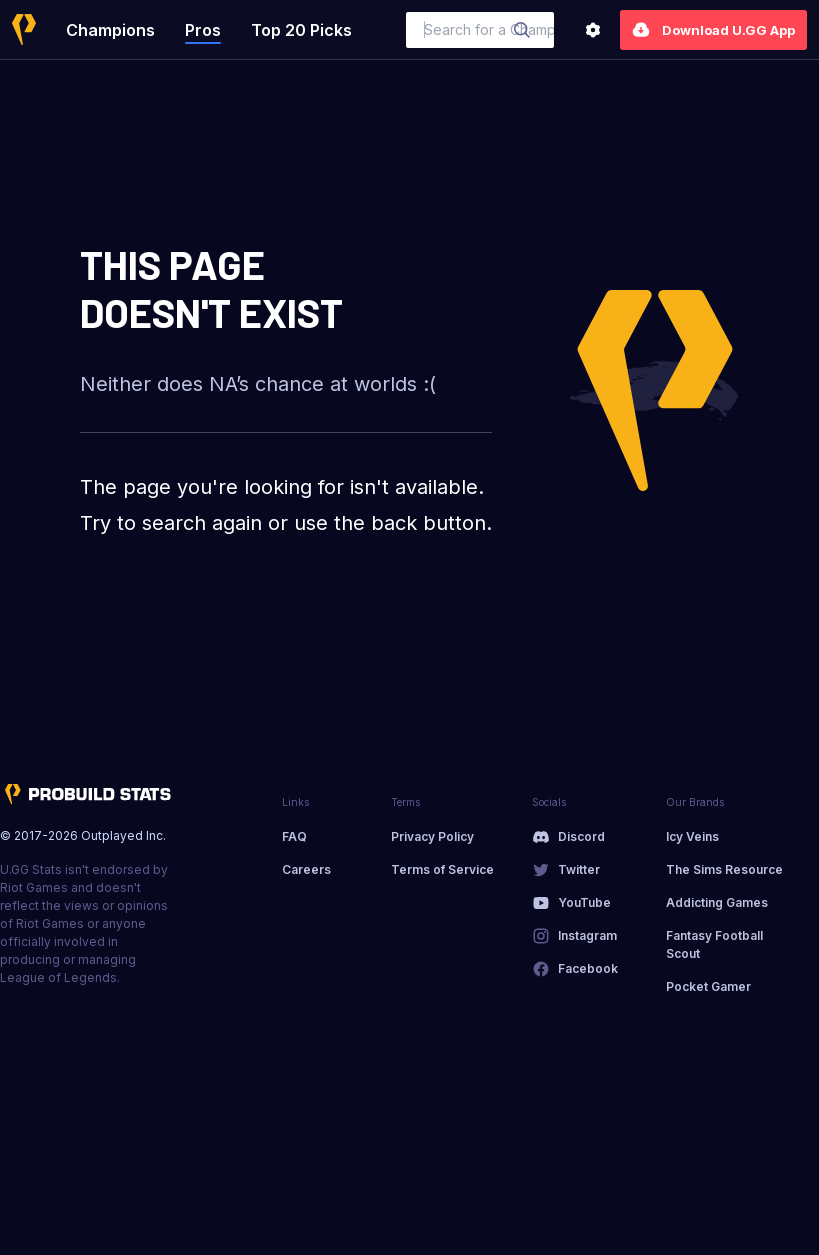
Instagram (587, 935)
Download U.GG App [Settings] (713, 30)
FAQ (294, 836)
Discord (581, 836)
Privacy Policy (432, 836)
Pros (203, 30)
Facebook (588, 968)
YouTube (584, 902)
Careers (306, 869)
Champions (110, 30)
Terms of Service (442, 869)
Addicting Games (717, 902)
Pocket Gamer (708, 986)
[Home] (24, 29)
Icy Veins (692, 836)
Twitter (579, 869)
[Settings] (593, 30)
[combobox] (480, 30)
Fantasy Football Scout (714, 944)
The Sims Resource (724, 869)
